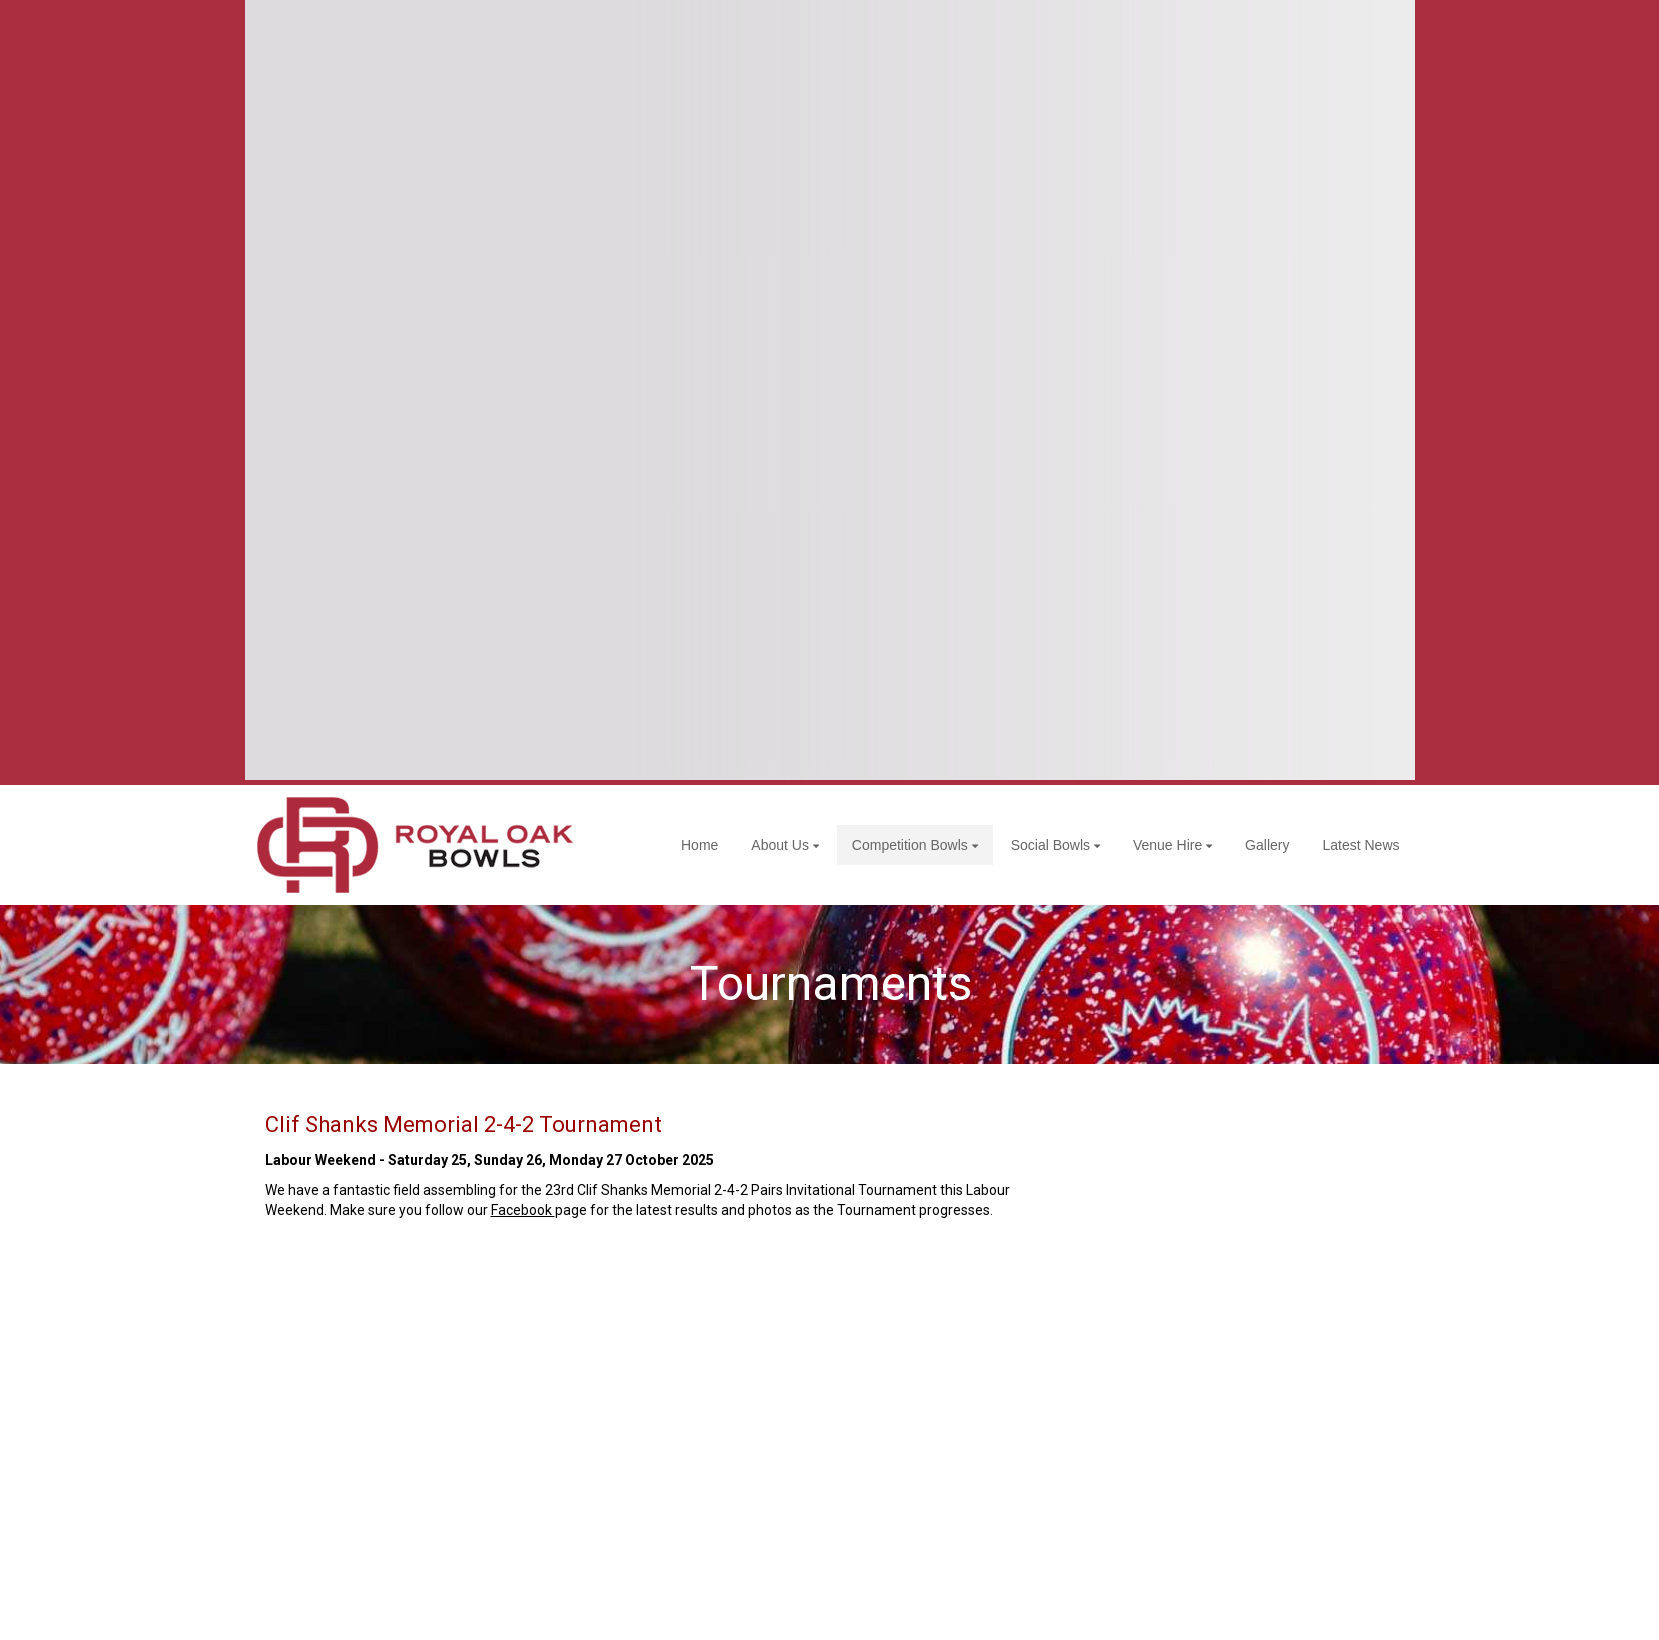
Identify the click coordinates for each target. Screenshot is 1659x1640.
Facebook (523, 1210)
